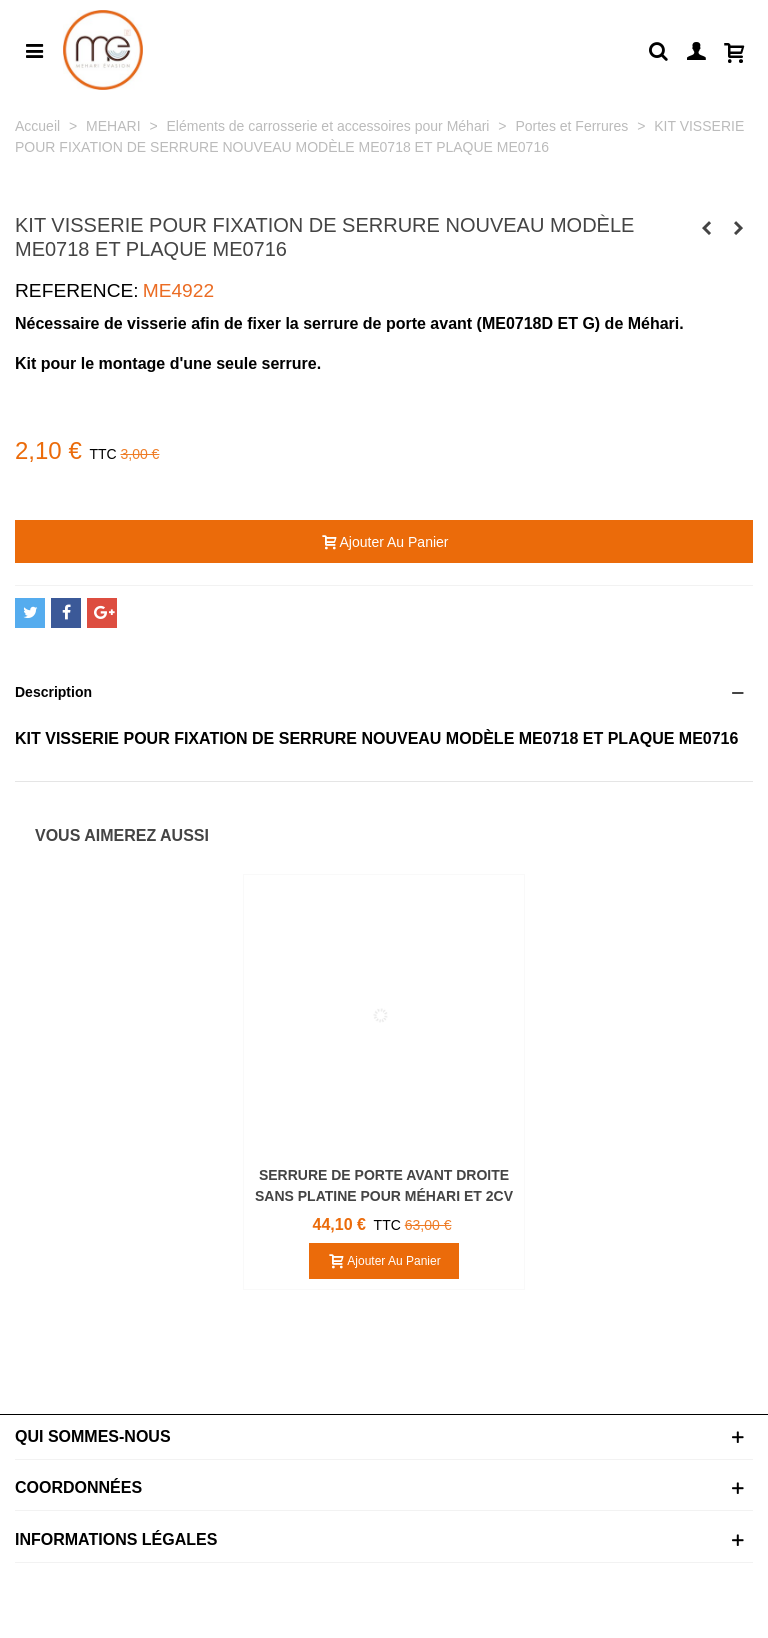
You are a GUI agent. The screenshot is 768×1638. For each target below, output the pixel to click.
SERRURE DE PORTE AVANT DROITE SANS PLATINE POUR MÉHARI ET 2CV (384, 1185)
